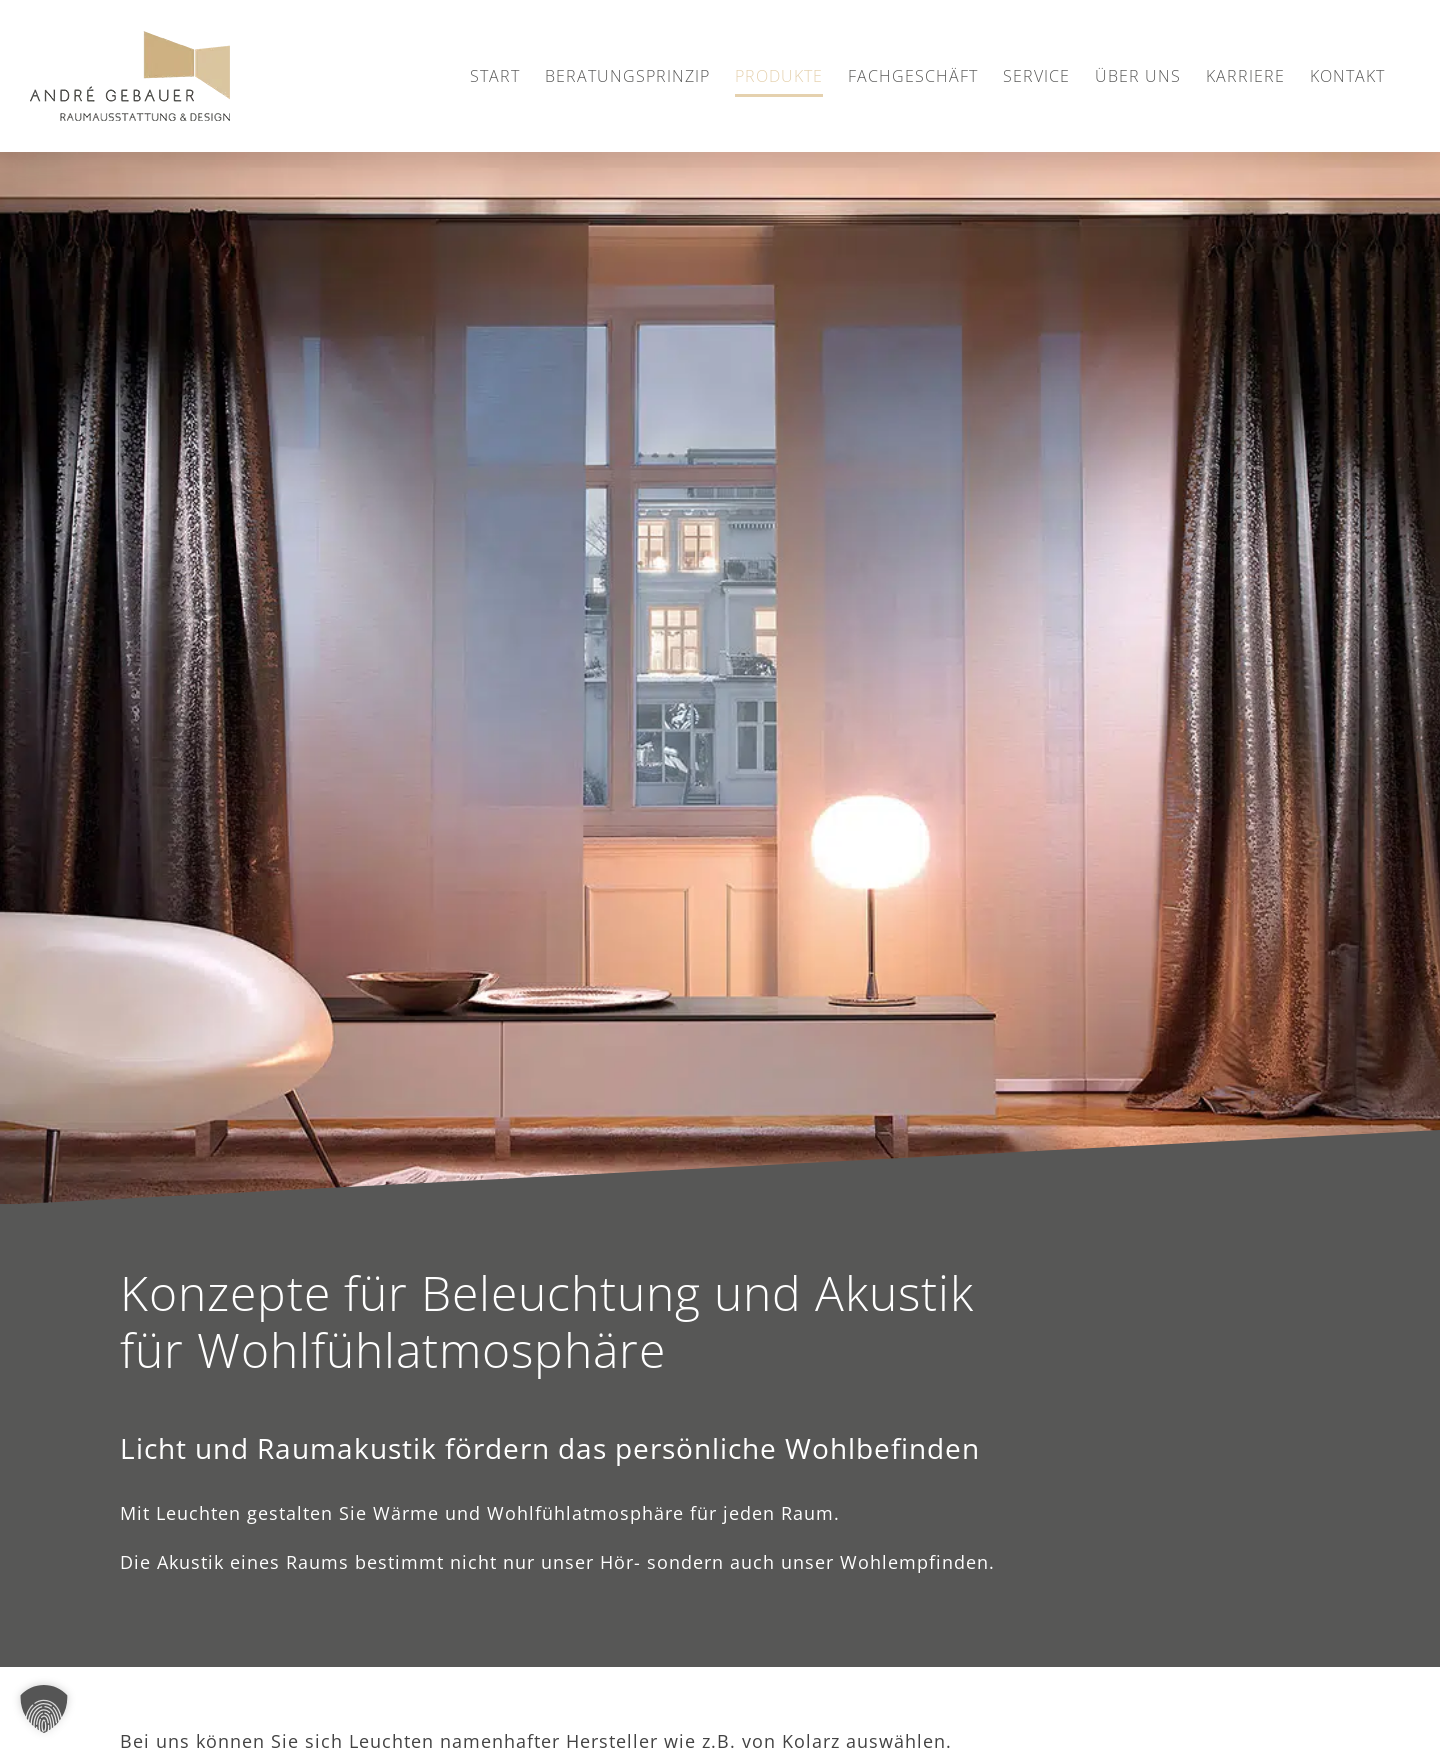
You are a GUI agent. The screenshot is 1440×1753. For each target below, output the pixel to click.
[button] (44, 1709)
